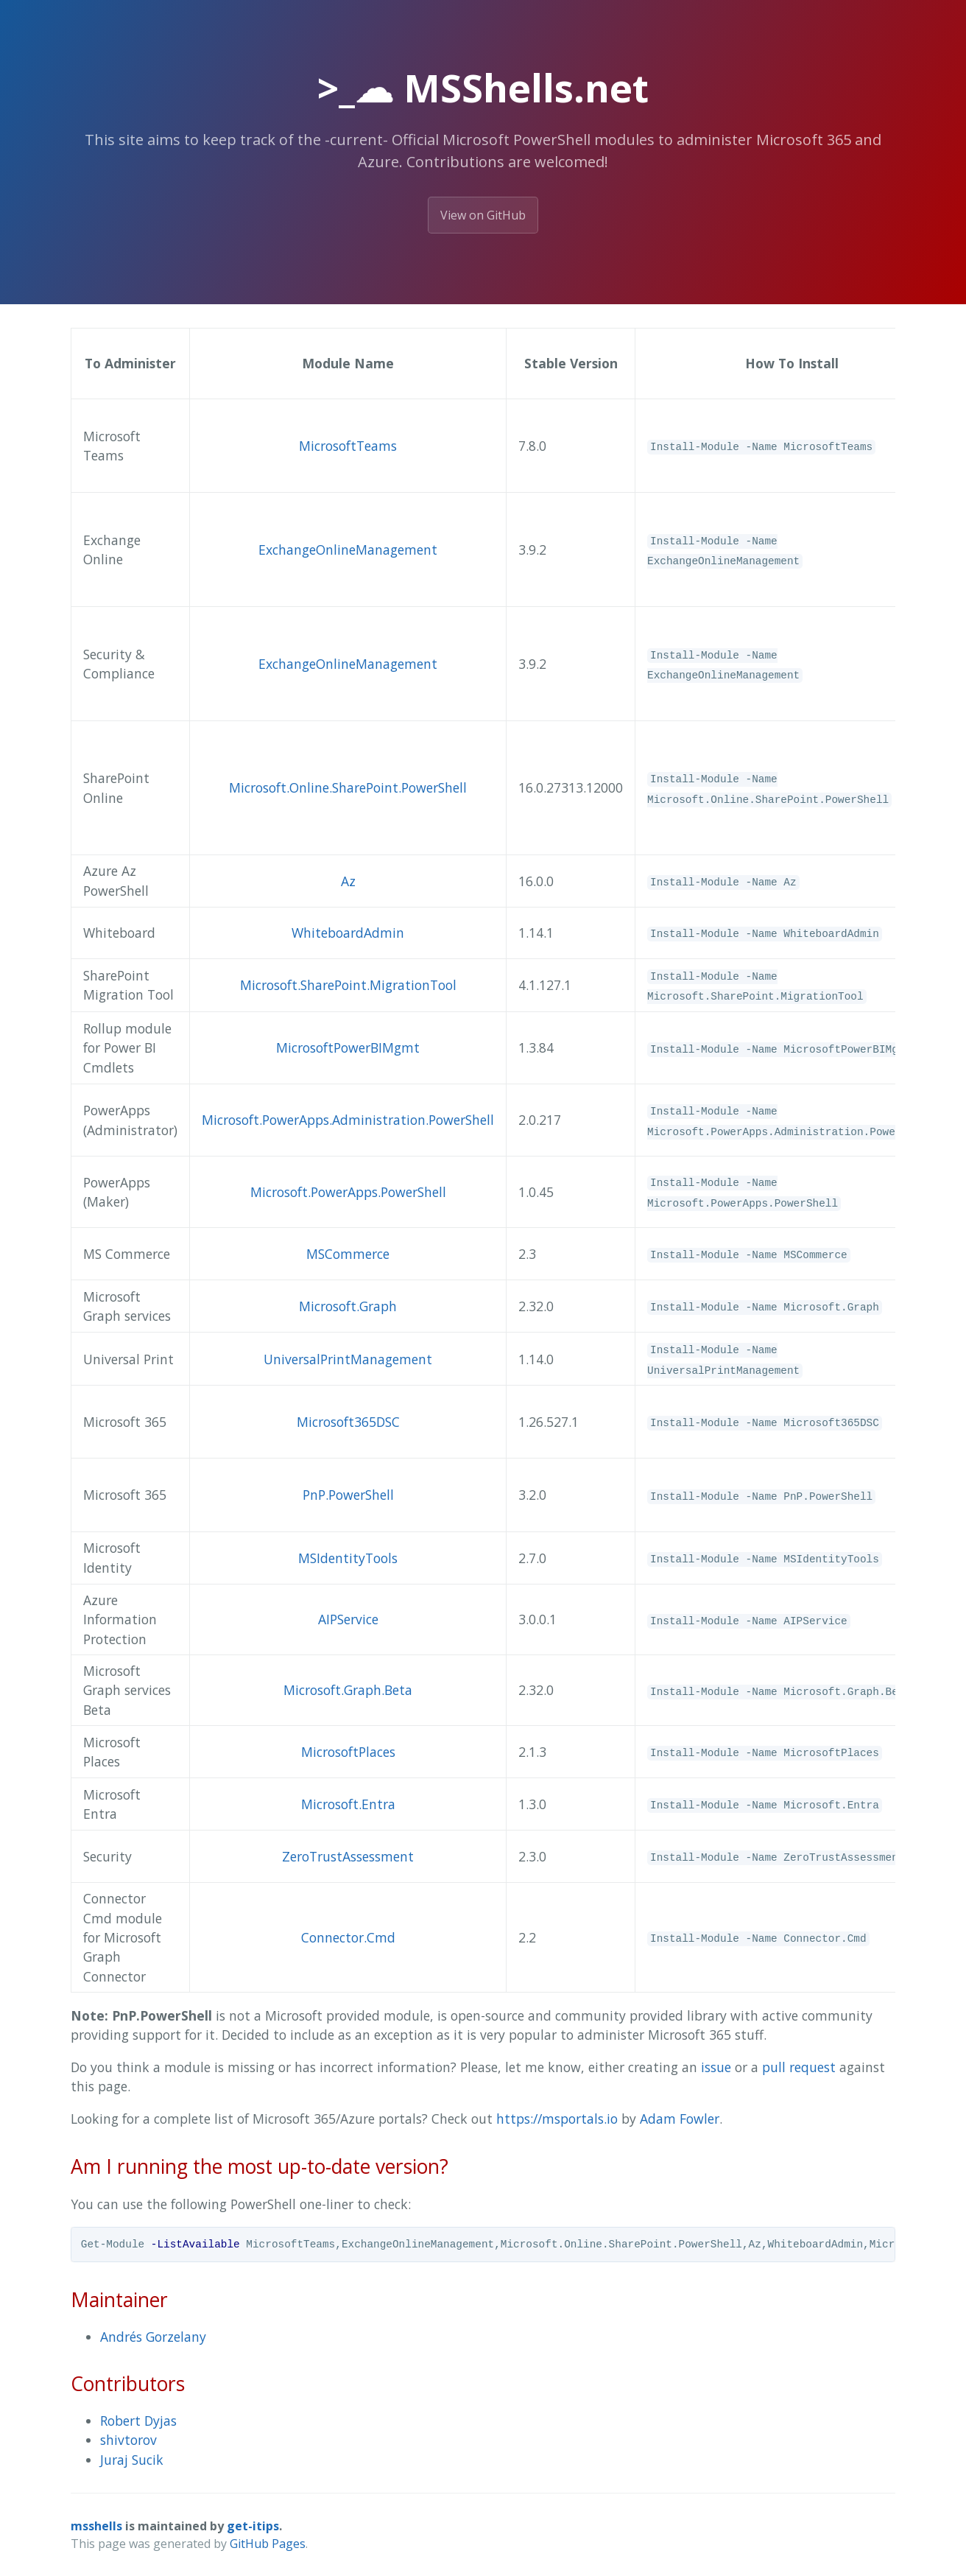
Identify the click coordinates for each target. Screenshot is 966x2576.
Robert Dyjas (138, 2420)
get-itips (253, 2526)
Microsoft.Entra (348, 1804)
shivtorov (128, 2440)
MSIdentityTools (348, 1558)
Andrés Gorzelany (153, 2336)
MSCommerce (347, 1254)
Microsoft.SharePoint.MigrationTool (348, 985)
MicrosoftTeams (348, 446)
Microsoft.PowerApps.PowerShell (348, 1192)
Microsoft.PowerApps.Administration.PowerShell (348, 1120)
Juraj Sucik (131, 2459)
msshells (96, 2526)
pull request (799, 2067)
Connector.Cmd (348, 1937)
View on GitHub (483, 215)
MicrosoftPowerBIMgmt (348, 1047)
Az (348, 881)
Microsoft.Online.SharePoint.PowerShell (348, 787)
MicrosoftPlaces (348, 1752)
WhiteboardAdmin (348, 932)
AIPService (348, 1619)
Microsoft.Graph (348, 1306)
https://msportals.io (557, 2118)
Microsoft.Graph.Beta (347, 1690)
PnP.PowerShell (348, 1494)
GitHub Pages (268, 2543)
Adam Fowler (679, 2118)
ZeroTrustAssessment (348, 1856)
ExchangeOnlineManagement (347, 549)
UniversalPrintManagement (348, 1359)
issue (716, 2067)
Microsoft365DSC (348, 1422)
